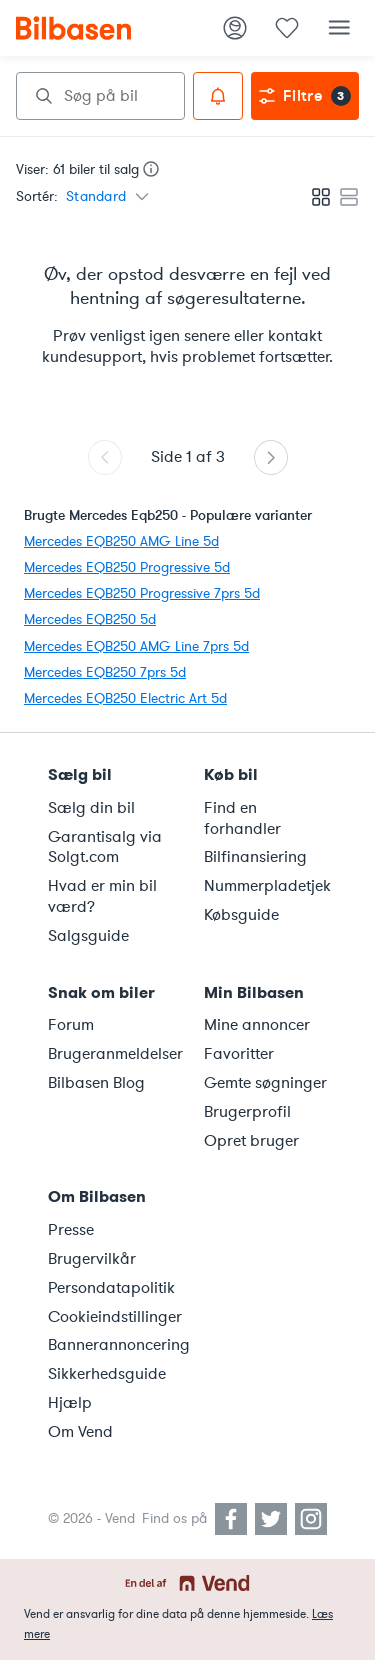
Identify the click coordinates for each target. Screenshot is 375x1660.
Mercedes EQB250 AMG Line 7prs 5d (136, 646)
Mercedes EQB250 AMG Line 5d (121, 541)
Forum (71, 1025)
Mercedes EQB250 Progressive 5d (127, 567)
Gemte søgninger (265, 1083)
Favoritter (239, 1054)
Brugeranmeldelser (114, 1054)
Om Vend (80, 1432)
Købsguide (241, 915)
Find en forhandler (242, 818)
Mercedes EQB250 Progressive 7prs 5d (142, 593)
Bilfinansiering (255, 857)
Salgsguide (88, 936)
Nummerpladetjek (267, 886)
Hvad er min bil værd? (102, 896)
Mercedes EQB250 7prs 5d (105, 672)
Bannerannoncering (114, 1345)
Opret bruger (251, 1141)
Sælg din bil (91, 808)
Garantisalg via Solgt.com (105, 847)
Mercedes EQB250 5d (90, 619)
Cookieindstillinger (114, 1317)
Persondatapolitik (111, 1288)
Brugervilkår (92, 1259)
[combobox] (100, 96)
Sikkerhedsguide (107, 1374)
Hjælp (70, 1403)
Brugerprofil (247, 1112)
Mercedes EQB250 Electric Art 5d (125, 698)
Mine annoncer (257, 1025)
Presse (71, 1230)
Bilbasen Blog (96, 1083)
